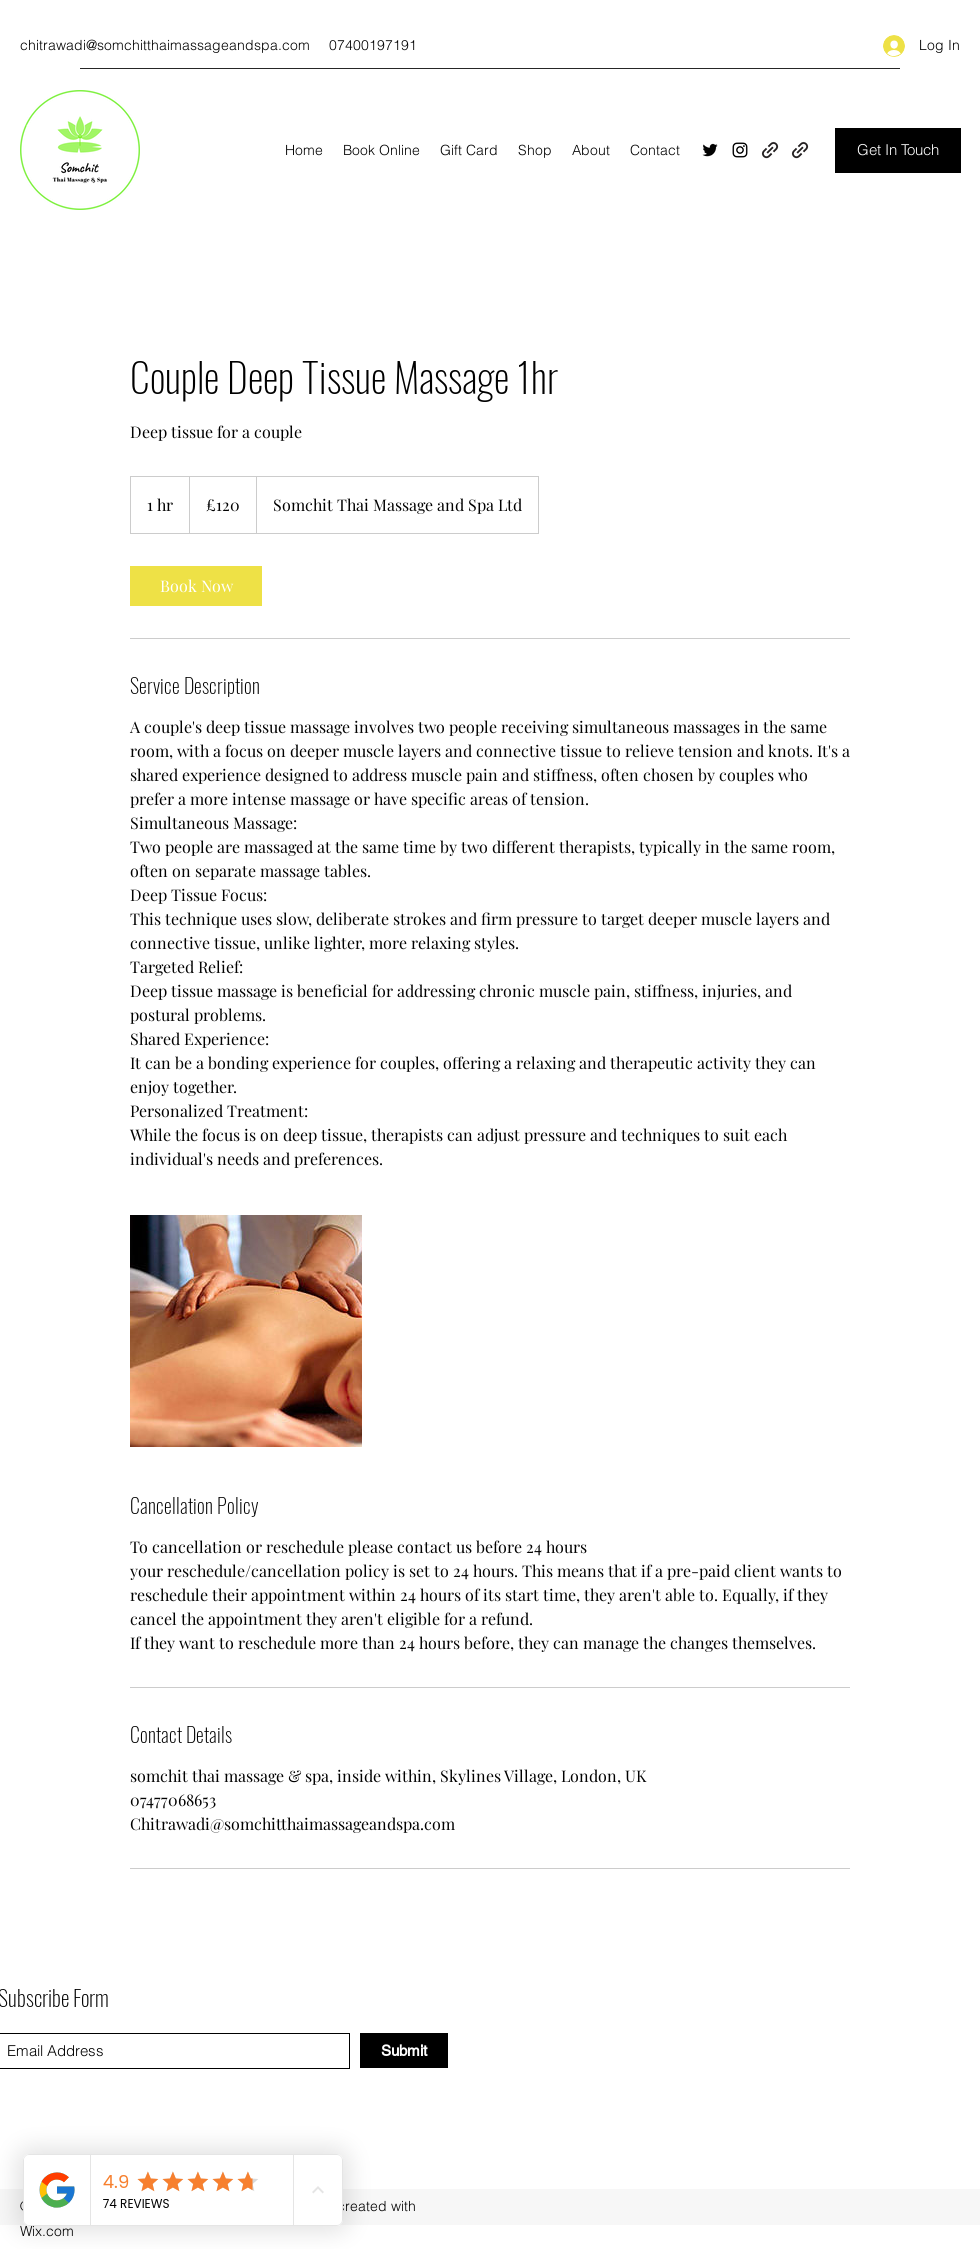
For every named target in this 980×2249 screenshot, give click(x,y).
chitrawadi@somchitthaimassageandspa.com (165, 45)
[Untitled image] (246, 1331)
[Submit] (404, 2050)
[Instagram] (740, 150)
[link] (196, 586)
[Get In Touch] (898, 150)
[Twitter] (710, 150)
